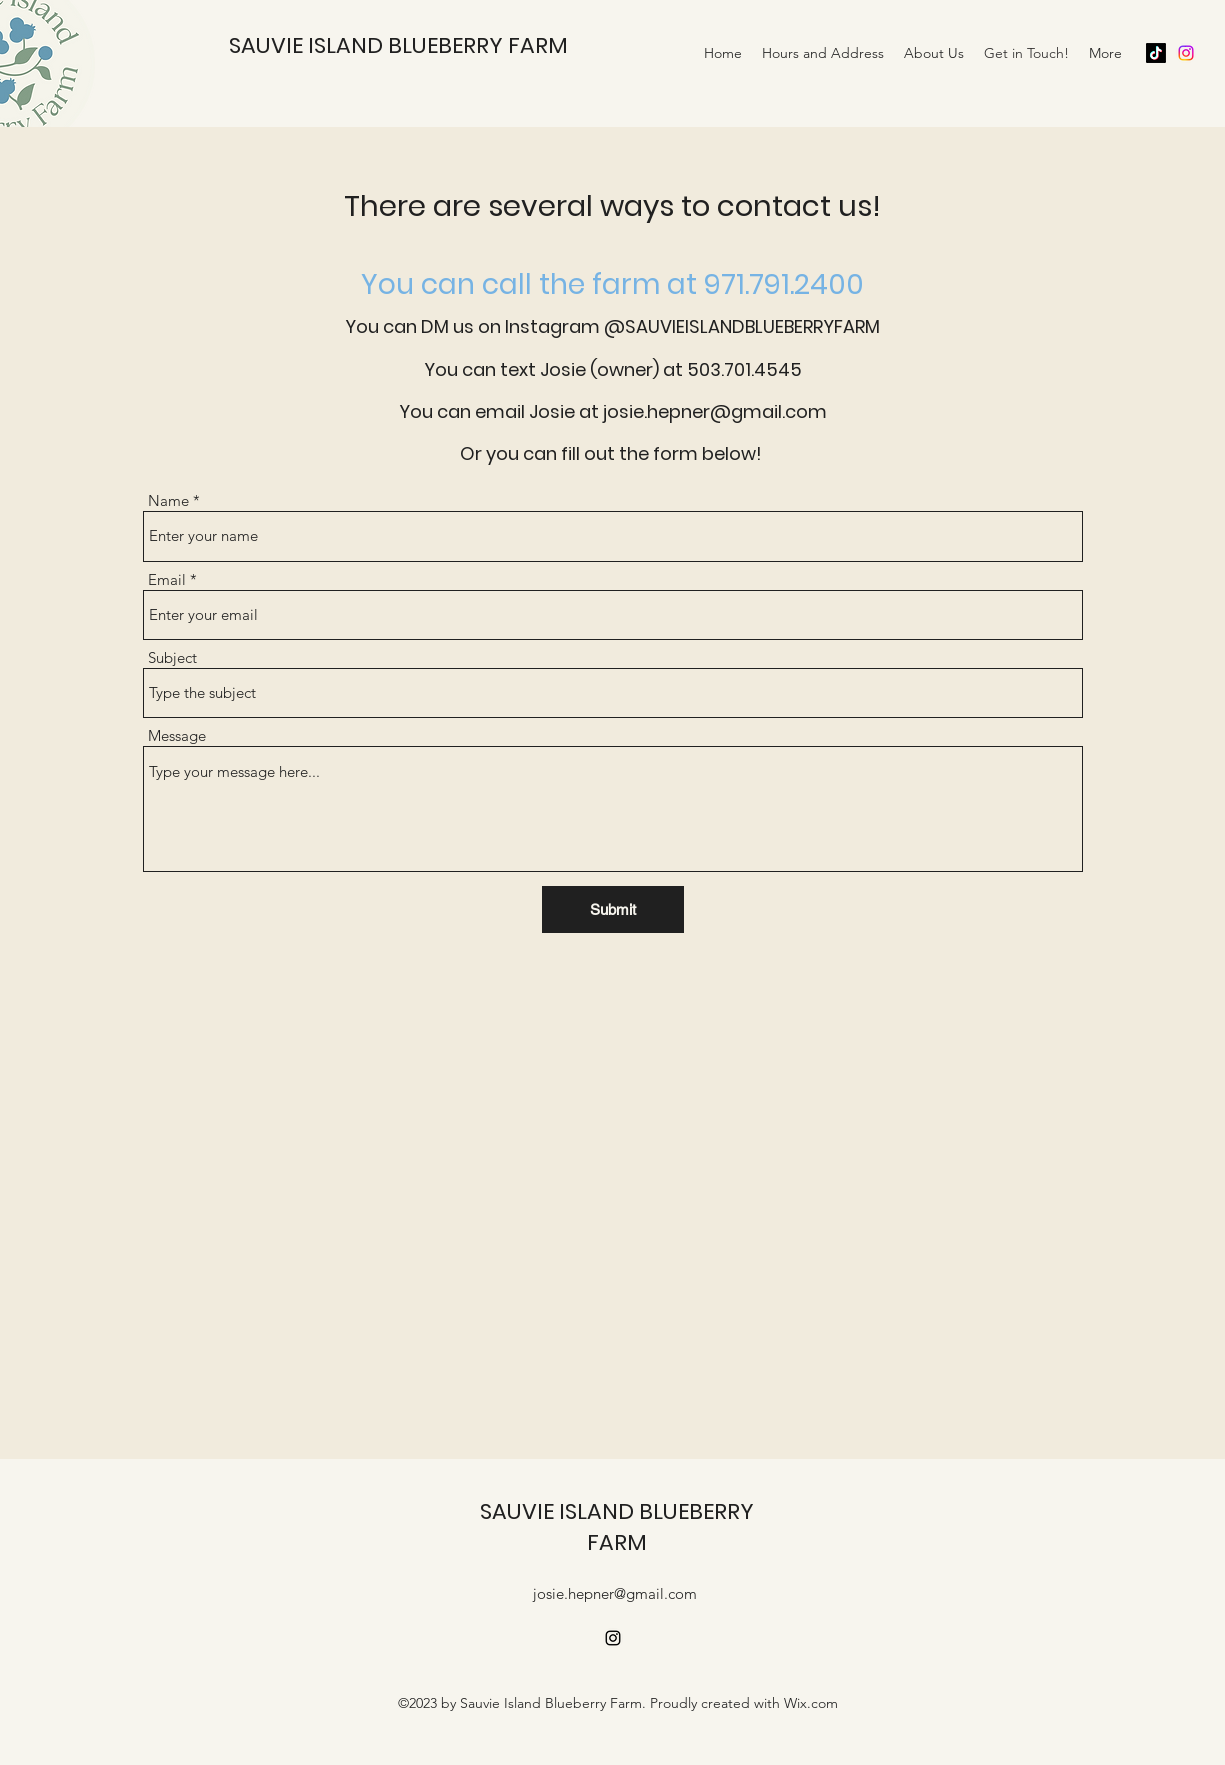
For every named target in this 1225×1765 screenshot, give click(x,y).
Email (167, 579)
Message (177, 735)
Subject (172, 657)
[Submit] (613, 909)
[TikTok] (1156, 53)
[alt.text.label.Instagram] (1186, 53)
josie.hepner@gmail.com (615, 1593)
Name (168, 500)
